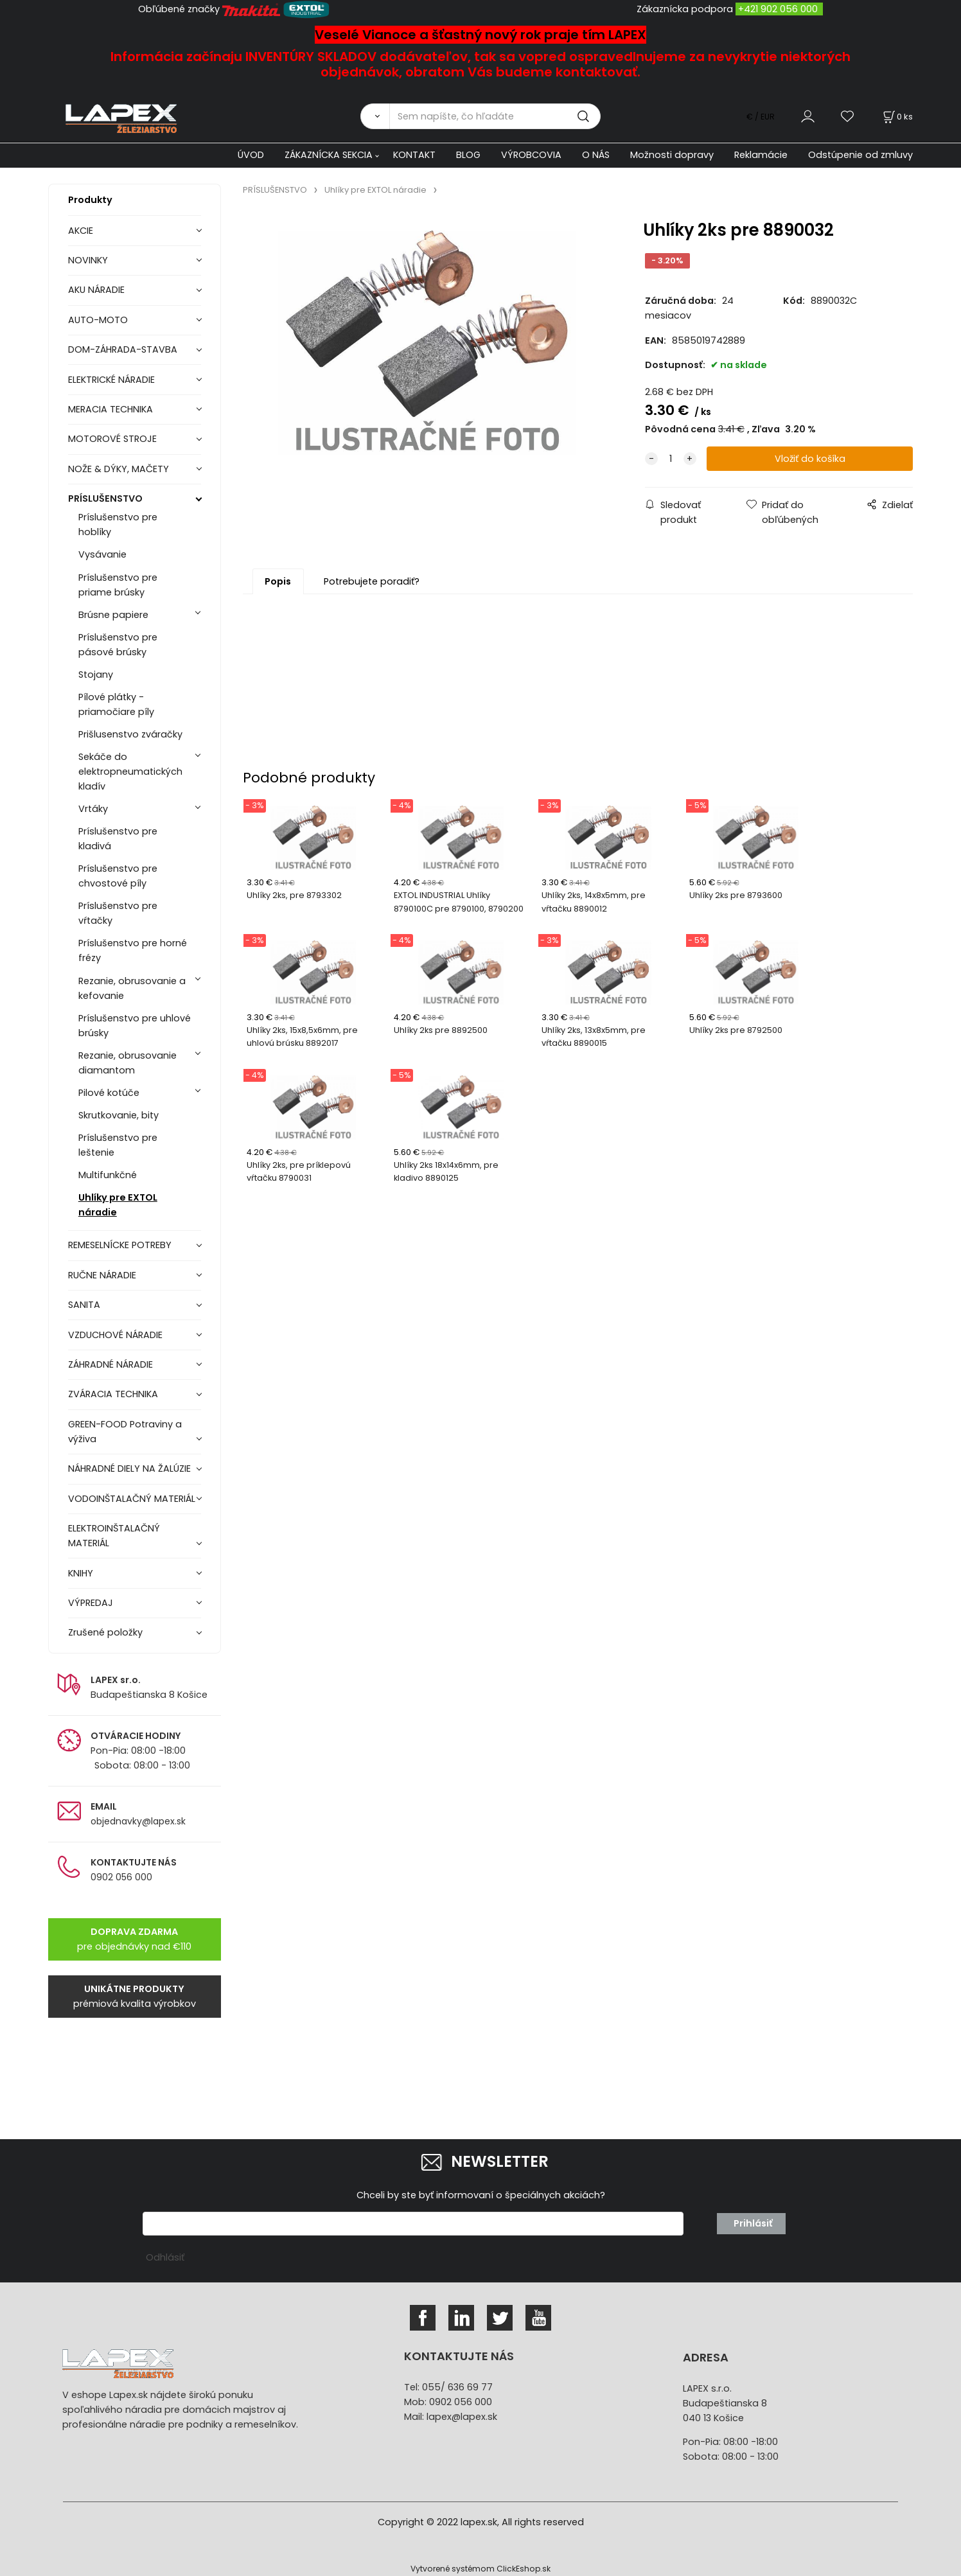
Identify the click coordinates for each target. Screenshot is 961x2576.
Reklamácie (761, 154)
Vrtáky (93, 808)
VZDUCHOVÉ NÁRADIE (115, 1334)
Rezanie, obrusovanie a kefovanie (132, 988)
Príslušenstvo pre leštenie (117, 1145)
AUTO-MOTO (98, 319)
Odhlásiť (165, 2257)
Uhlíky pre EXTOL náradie (117, 1205)
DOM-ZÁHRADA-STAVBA (122, 349)
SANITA (84, 1304)
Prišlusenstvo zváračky (130, 734)
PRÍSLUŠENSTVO (105, 498)
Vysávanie (102, 554)
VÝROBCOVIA (531, 154)
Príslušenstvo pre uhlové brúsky (134, 1025)
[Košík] (897, 116)
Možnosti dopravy (672, 154)
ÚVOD (251, 154)
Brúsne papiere (113, 614)
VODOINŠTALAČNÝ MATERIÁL (131, 1498)
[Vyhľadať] (374, 116)
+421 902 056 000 (778, 9)
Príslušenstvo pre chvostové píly (117, 876)
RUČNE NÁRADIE (102, 1275)
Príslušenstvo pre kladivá (117, 838)
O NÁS (596, 154)
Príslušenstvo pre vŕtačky (117, 913)
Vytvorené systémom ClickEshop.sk (480, 2568)
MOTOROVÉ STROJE (112, 438)
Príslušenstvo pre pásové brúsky (117, 644)
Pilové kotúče (108, 1092)
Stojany (95, 674)
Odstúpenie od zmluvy (860, 154)
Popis (278, 581)
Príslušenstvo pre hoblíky (117, 524)
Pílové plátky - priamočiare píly (116, 704)
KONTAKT (414, 154)
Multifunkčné (107, 1175)
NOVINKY (88, 260)
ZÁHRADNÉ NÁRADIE (110, 1364)
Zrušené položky (105, 1632)
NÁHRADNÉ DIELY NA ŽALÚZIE (129, 1468)
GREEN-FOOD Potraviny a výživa (125, 1431)
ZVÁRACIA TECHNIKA (113, 1394)
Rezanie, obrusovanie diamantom (127, 1063)
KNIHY (80, 1573)
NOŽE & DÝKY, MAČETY (118, 469)
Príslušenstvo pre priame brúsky (117, 585)
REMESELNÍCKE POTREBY (120, 1245)
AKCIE (80, 230)
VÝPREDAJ (90, 1602)
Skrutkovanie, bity (118, 1115)
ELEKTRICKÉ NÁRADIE (111, 379)
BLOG (468, 154)
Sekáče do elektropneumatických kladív (130, 771)
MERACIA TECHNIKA (110, 409)
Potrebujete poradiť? (371, 581)
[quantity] (670, 459)
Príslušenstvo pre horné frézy (132, 950)
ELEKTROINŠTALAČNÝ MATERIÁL (114, 1535)
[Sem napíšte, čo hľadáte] (495, 116)
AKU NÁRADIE (96, 289)
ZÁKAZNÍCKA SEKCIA (329, 154)
